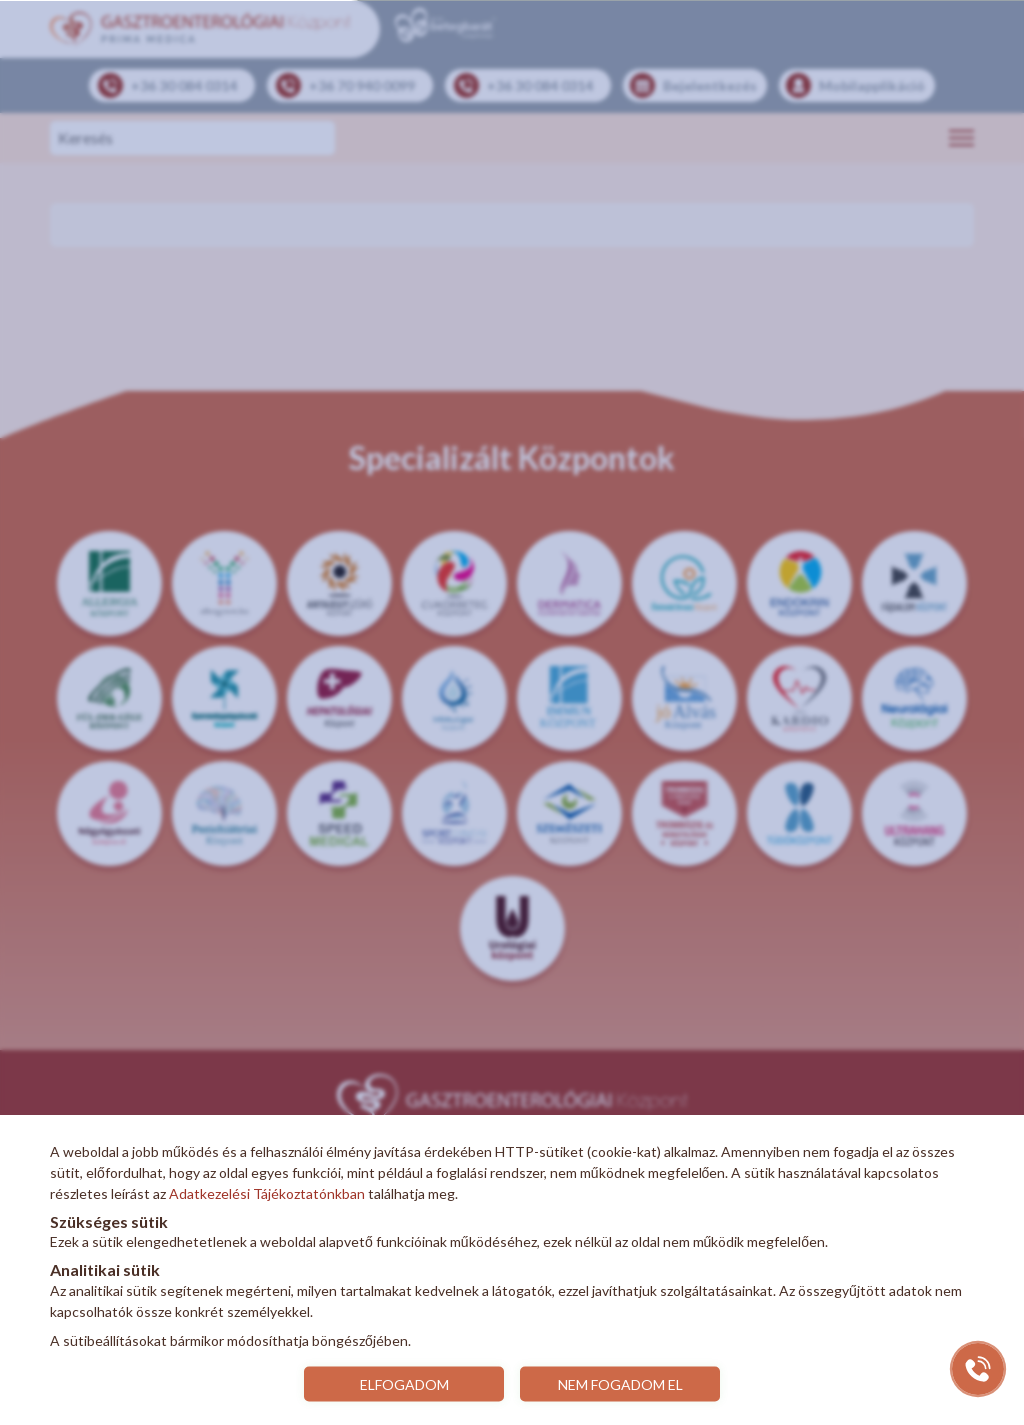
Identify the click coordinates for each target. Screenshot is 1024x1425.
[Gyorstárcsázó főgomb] (978, 1369)
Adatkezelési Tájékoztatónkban (267, 1193)
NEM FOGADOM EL (620, 1383)
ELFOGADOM (404, 1383)
